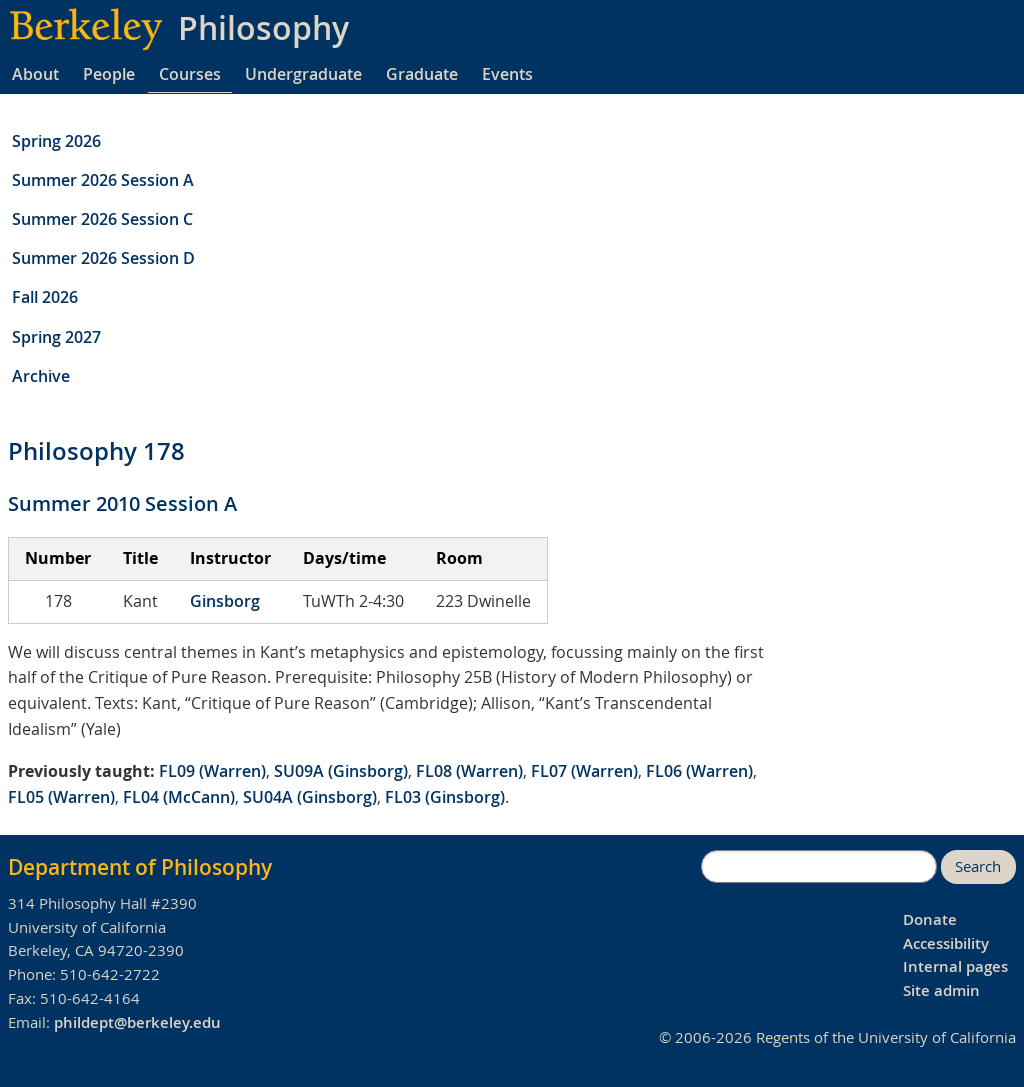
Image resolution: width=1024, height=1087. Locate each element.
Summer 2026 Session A (103, 180)
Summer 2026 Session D (103, 258)
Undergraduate (303, 74)
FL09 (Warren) (212, 771)
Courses (190, 74)
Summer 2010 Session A (122, 503)
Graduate (422, 74)
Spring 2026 (56, 141)
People (109, 74)
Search (978, 866)
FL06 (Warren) (699, 771)
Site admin (941, 990)
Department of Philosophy (140, 867)
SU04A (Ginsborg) (310, 797)
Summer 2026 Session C (102, 219)
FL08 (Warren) (469, 771)
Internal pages (955, 966)
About (35, 74)
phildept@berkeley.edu (137, 1022)
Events (507, 74)
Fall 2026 (45, 297)
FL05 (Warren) (61, 797)
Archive (41, 376)
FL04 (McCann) (179, 797)
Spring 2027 (56, 337)
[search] (819, 867)
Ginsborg (225, 601)
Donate (930, 919)
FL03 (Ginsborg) (445, 797)
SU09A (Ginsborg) (341, 771)
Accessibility (946, 943)
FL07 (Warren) (584, 771)
